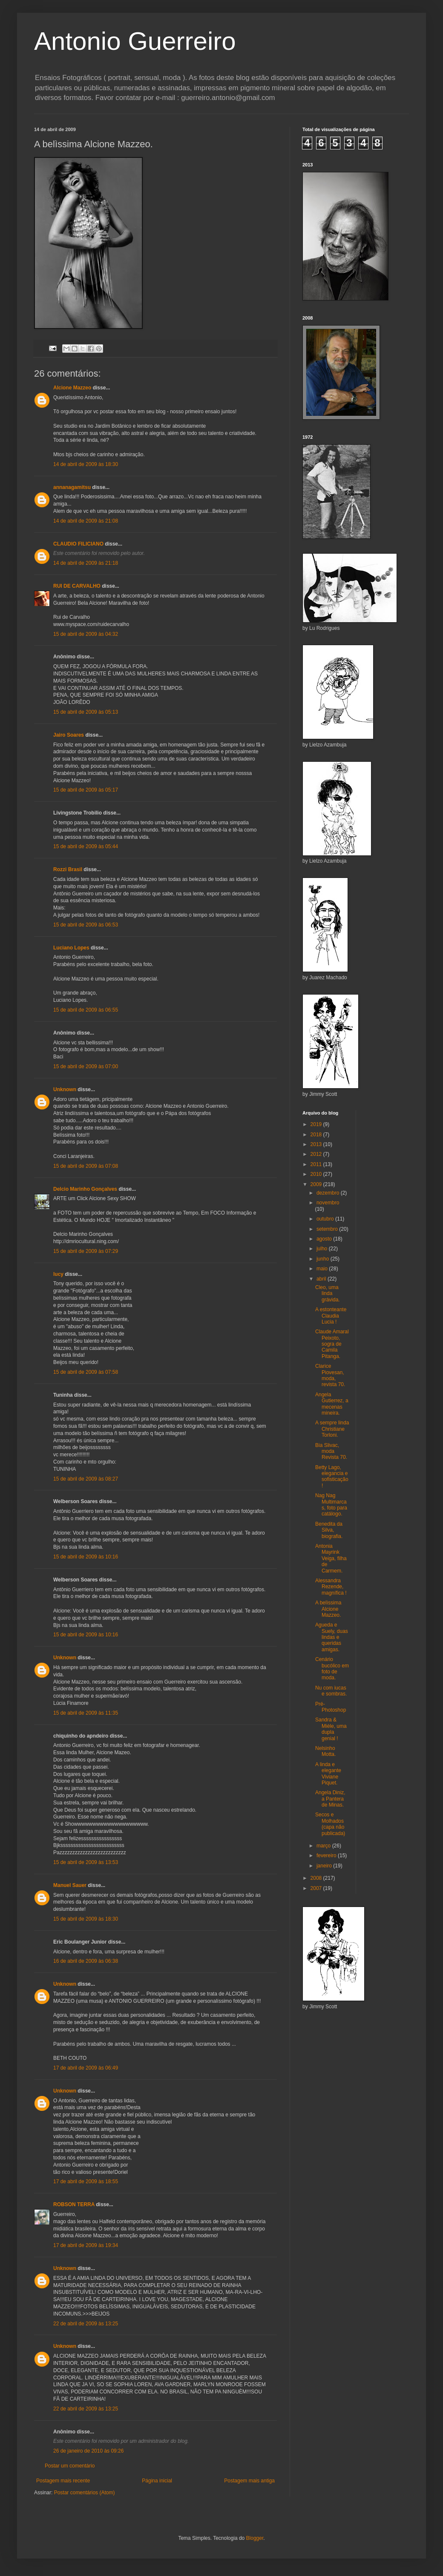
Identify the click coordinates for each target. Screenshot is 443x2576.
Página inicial (157, 2481)
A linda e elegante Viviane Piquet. (328, 1773)
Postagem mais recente (63, 2481)
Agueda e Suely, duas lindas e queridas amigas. (331, 1637)
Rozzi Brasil (67, 869)
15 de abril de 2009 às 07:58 (85, 1372)
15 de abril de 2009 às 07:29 (85, 1251)
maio (322, 1269)
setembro (327, 1229)
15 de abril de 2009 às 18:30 (85, 1919)
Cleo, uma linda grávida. (327, 1293)
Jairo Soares (68, 735)
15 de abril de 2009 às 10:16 (85, 1557)
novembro (327, 1203)
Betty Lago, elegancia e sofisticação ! (331, 1476)
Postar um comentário (70, 2466)
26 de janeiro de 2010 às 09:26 (88, 2451)
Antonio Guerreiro (135, 41)
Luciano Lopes (71, 948)
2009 (317, 1184)
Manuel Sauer (69, 1885)
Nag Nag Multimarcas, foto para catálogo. (331, 1504)
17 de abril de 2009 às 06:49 (85, 2068)
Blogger (255, 2538)
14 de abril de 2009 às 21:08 (85, 521)
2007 (317, 1888)
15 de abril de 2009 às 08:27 (85, 1479)
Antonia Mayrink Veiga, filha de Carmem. (331, 1558)
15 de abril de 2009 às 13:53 (85, 1862)
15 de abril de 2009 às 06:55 (85, 1010)
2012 (317, 1154)
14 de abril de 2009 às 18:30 (85, 464)
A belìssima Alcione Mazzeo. (328, 1609)
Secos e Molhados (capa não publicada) (330, 1824)
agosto (324, 1239)
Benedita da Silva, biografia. (328, 1530)
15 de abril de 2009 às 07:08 (85, 1166)
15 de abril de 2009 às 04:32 (85, 634)
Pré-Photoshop (330, 1707)
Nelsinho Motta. (325, 1751)
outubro (325, 1219)
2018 (317, 1135)
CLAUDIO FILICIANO (78, 544)
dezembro (328, 1193)
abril (322, 1279)
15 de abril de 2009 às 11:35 (85, 1713)
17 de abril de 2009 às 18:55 (85, 2181)
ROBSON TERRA (74, 2204)
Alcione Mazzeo (72, 388)
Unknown (64, 1089)
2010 (317, 1174)
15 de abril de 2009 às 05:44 (85, 846)
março (324, 1846)
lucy (58, 1274)
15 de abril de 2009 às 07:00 (85, 1066)
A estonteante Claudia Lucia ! (330, 1316)
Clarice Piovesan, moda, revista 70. (330, 1375)
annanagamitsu (72, 487)
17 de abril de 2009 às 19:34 (85, 2245)
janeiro (324, 1866)
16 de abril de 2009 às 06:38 (85, 1961)
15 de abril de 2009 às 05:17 (85, 790)
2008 (317, 1878)
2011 (317, 1164)
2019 (317, 1124)
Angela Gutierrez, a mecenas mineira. (331, 1404)
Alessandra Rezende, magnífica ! (331, 1587)
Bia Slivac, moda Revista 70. (331, 1451)
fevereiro (327, 1855)
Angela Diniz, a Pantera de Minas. (330, 1799)
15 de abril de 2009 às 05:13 (85, 712)
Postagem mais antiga (249, 2481)
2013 (317, 1144)
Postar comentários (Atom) (84, 2493)
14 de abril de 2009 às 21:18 (85, 563)
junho (323, 1259)
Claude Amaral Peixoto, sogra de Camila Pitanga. (332, 1344)
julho (322, 1249)
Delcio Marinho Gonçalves (85, 1189)
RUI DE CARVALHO (77, 586)
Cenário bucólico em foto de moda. (332, 1668)
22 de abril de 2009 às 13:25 (85, 2324)
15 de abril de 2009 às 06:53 (85, 925)
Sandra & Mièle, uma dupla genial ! (331, 1729)
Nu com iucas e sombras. (331, 1691)
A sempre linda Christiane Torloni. (332, 1429)
